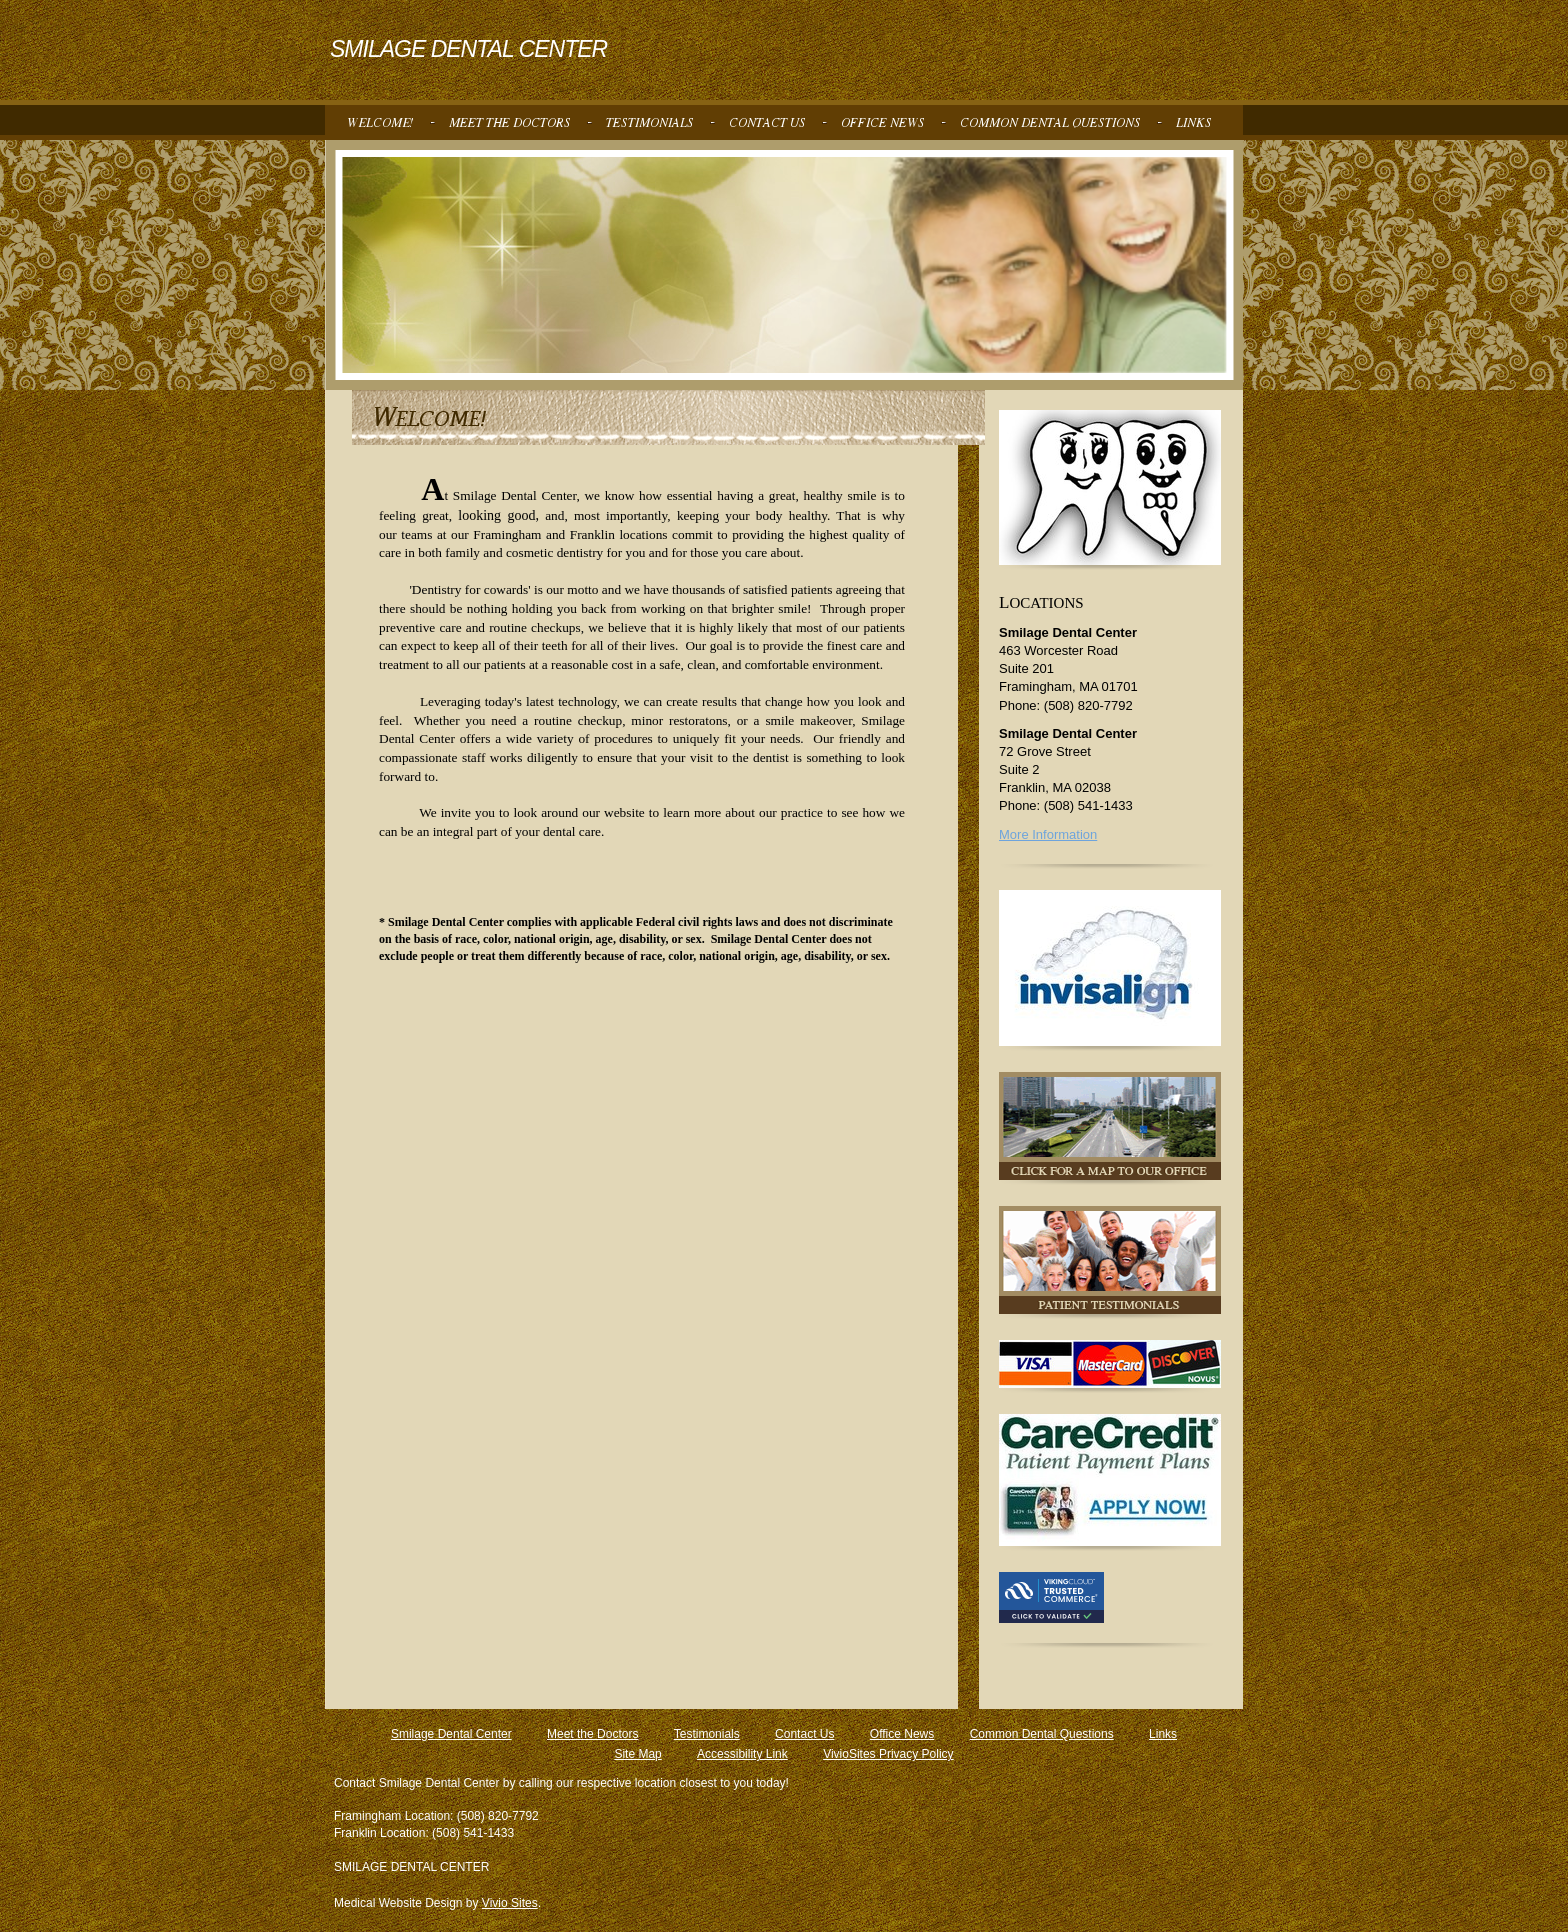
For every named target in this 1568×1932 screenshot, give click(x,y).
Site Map (637, 1754)
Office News (902, 1734)
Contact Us (804, 1734)
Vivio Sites (510, 1903)
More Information (1048, 834)
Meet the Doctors (592, 1734)
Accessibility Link (742, 1754)
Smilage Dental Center (451, 1734)
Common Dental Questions (1042, 1734)
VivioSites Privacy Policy (888, 1754)
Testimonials (707, 1734)
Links (1163, 1734)
